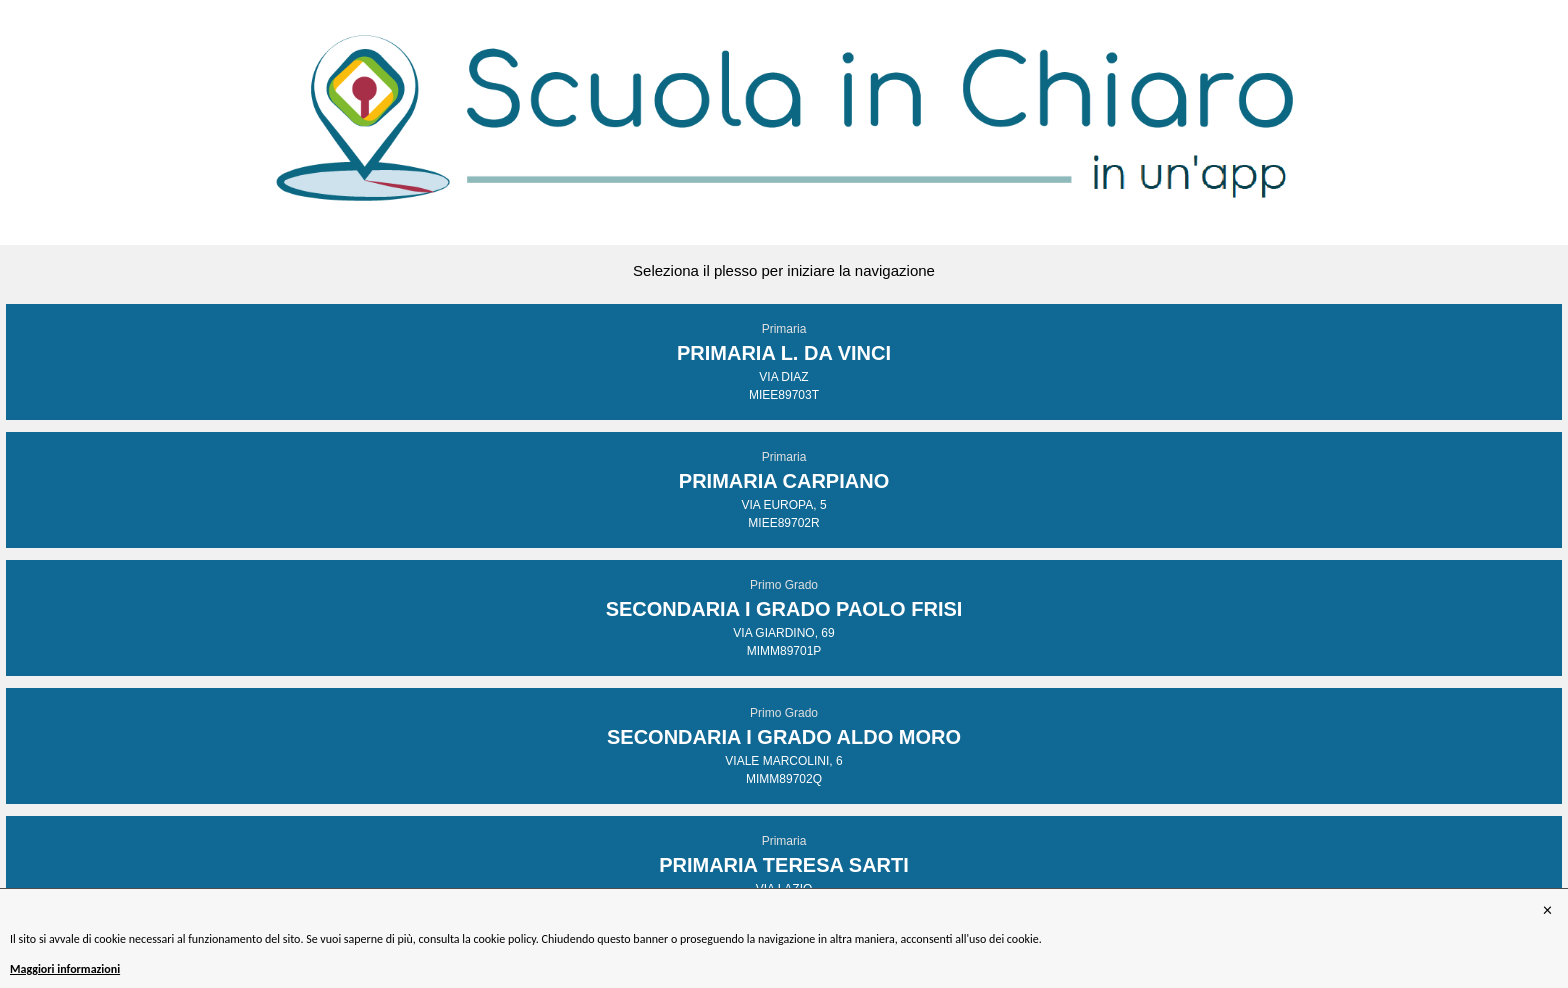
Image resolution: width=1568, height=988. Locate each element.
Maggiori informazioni (65, 969)
